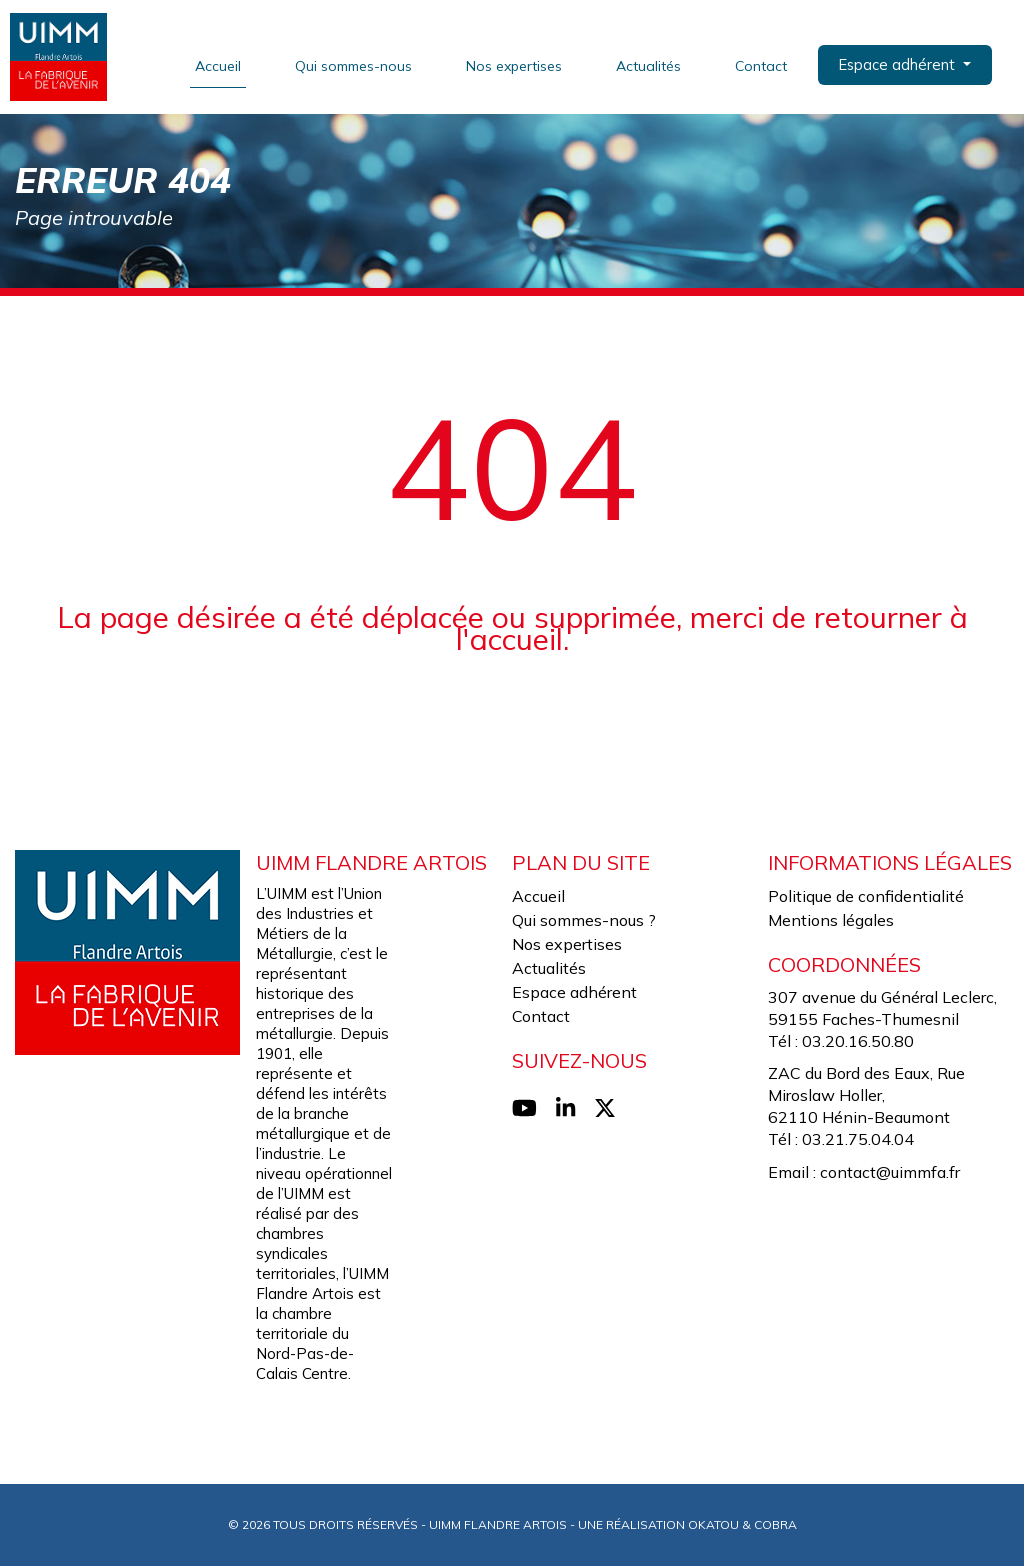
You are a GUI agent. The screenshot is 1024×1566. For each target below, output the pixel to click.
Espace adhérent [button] (900, 65)
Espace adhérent (574, 992)
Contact (764, 66)
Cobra (775, 1524)
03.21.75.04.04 (858, 1139)
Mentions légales (831, 920)
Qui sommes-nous (356, 66)
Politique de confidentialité (866, 896)
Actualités (651, 66)
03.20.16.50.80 (858, 1041)
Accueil (221, 66)
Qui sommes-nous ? (584, 920)
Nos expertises (517, 66)
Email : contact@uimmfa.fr (864, 1172)
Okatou (713, 1524)
